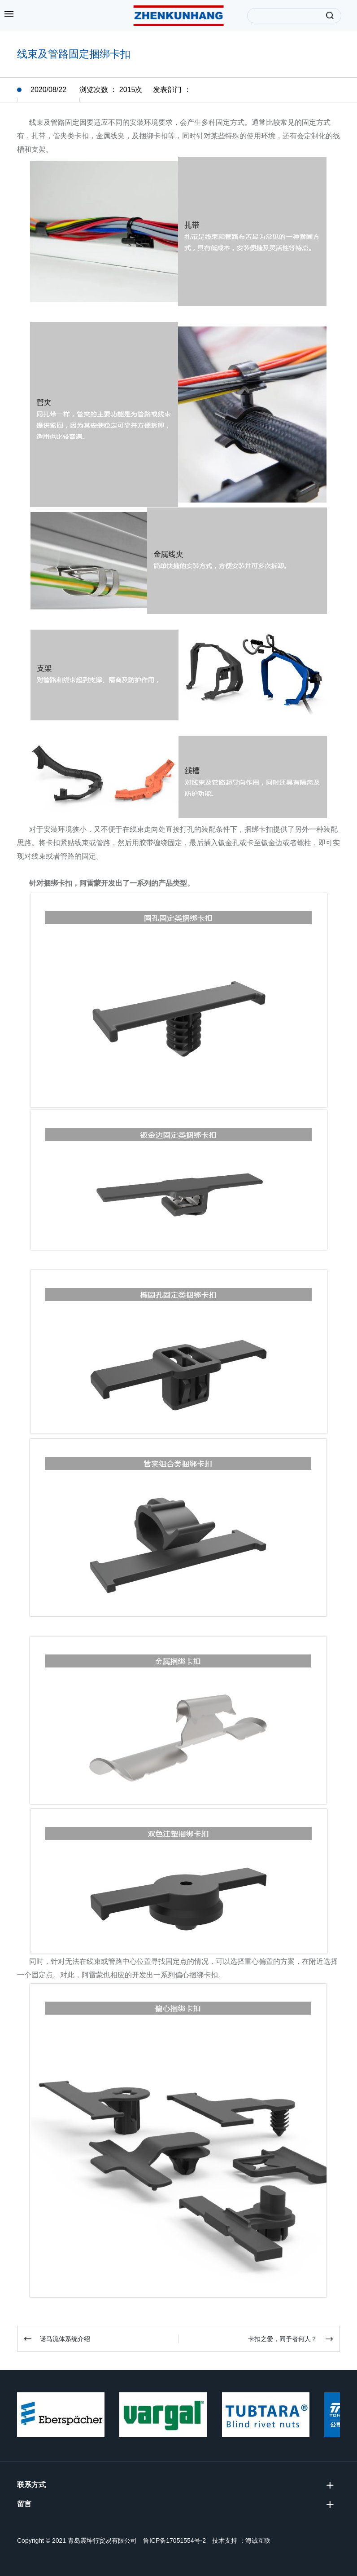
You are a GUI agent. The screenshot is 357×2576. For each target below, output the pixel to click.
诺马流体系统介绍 (65, 2338)
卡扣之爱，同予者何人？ (282, 2338)
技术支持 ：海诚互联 (241, 2540)
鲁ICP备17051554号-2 (174, 2540)
